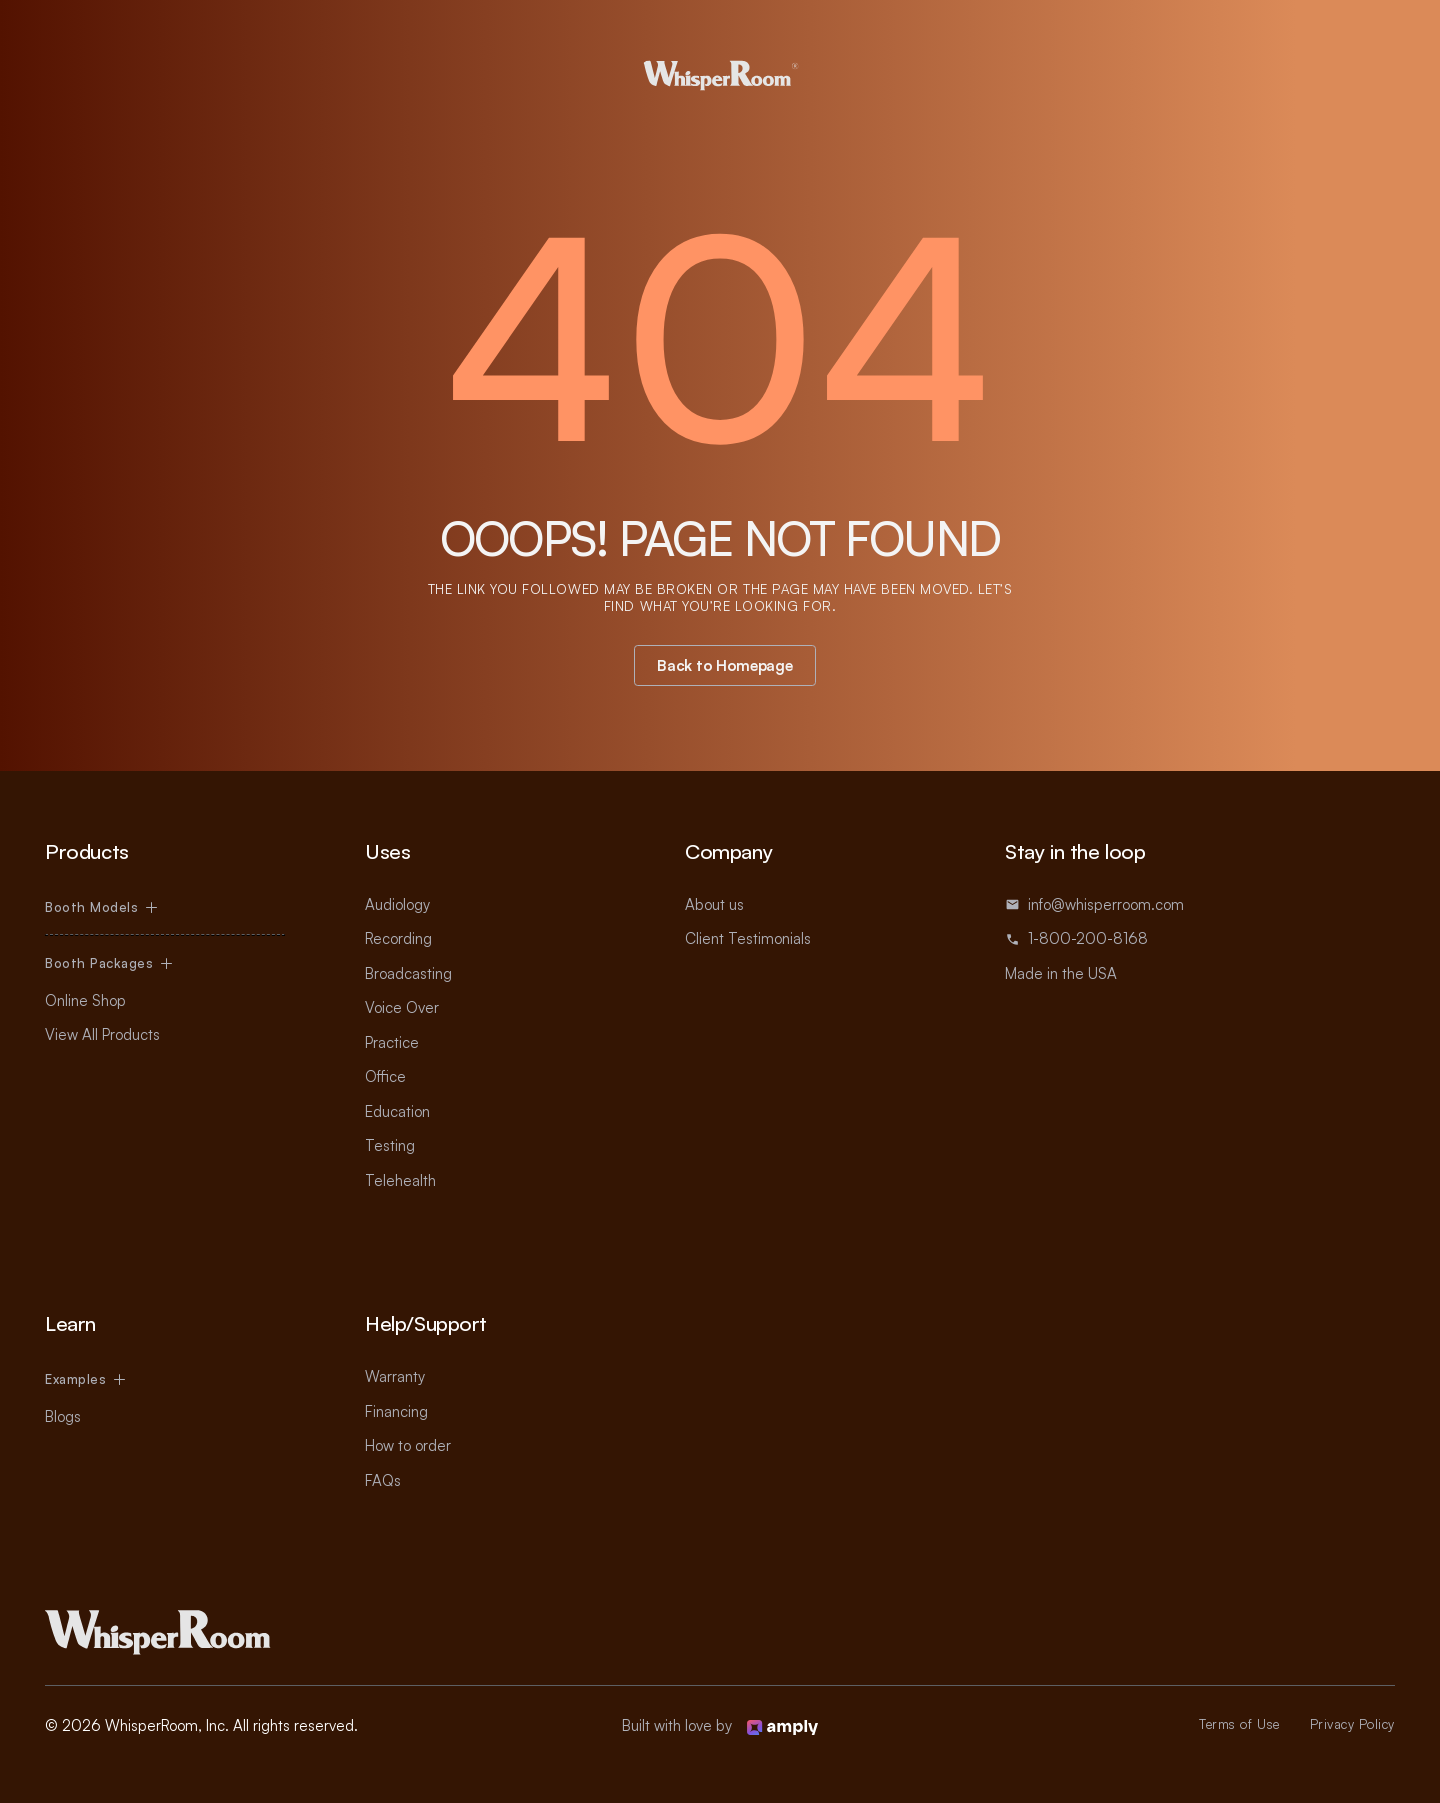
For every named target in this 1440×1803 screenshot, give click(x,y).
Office (385, 1076)
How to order (408, 1445)
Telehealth (400, 1180)
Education (397, 1111)
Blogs (63, 1416)
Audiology (397, 904)
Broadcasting (408, 973)
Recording (398, 938)
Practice (392, 1042)
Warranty (395, 1376)
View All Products (102, 1034)
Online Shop (85, 1000)
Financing (396, 1411)
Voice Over (402, 1007)
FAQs (383, 1480)
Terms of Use (1239, 1724)
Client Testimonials (748, 938)
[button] (101, 907)
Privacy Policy (1352, 1724)
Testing (390, 1145)
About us (714, 904)
